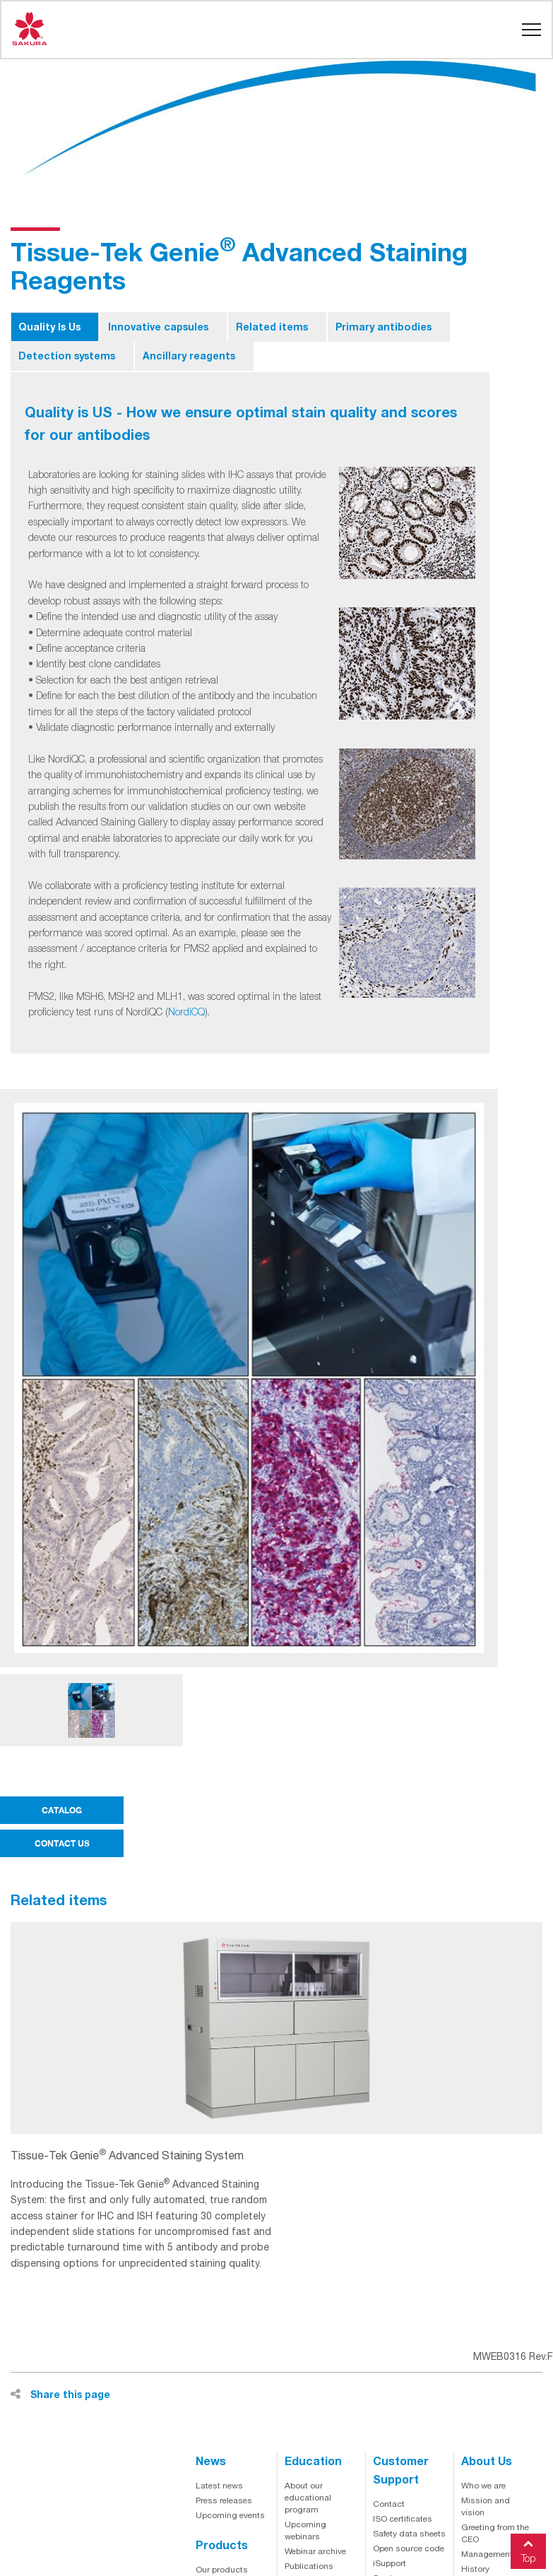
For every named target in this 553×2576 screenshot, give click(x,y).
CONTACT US (62, 1843)
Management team (498, 2554)
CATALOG (62, 1810)
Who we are (483, 2486)
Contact (389, 2504)
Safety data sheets (409, 2534)
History (475, 2569)
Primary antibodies (383, 327)
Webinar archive (315, 2551)
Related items (272, 327)
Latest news (219, 2486)
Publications (309, 2566)
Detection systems (66, 356)
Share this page (60, 2394)
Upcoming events (230, 2515)
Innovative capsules (158, 327)
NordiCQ (186, 1012)
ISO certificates (402, 2519)
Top (528, 2549)
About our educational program (308, 2498)
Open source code (408, 2548)
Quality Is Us (49, 327)
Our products (222, 2570)
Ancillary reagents (189, 356)
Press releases (224, 2500)
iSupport (389, 2563)
